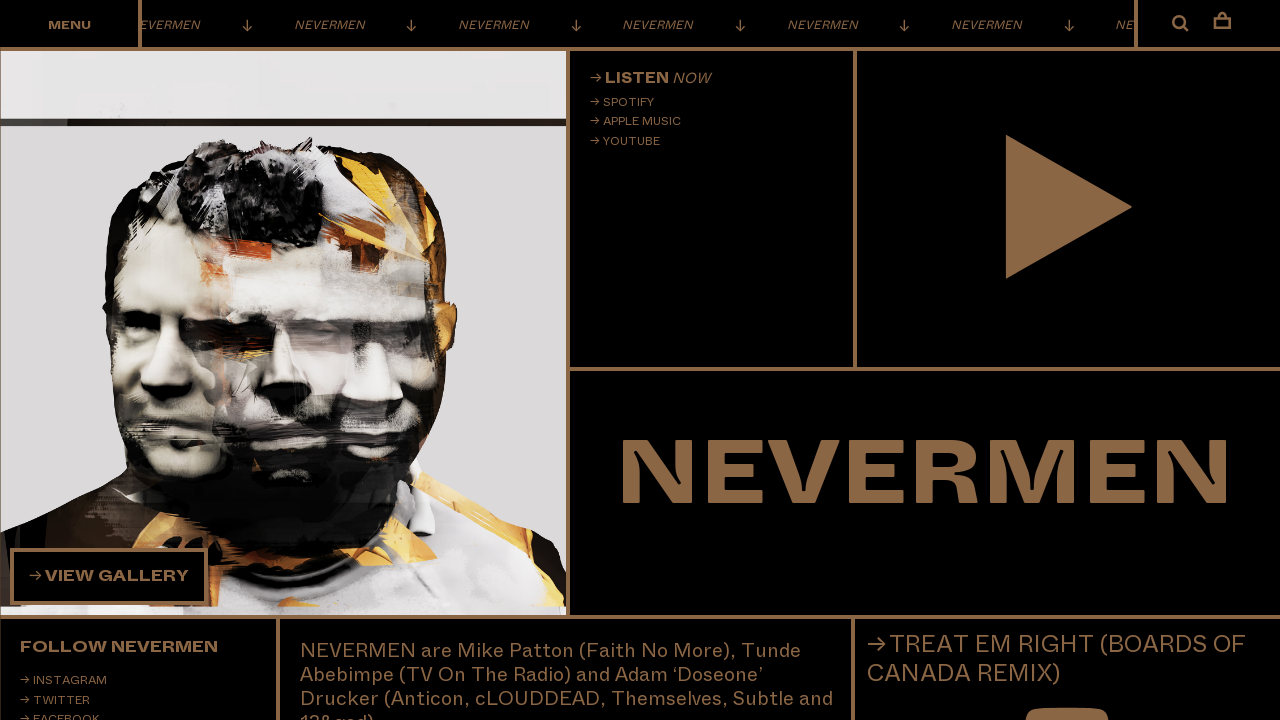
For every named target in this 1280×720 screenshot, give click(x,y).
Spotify (628, 102)
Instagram (70, 680)
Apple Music (642, 121)
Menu (69, 25)
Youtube (631, 141)
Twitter (61, 700)
